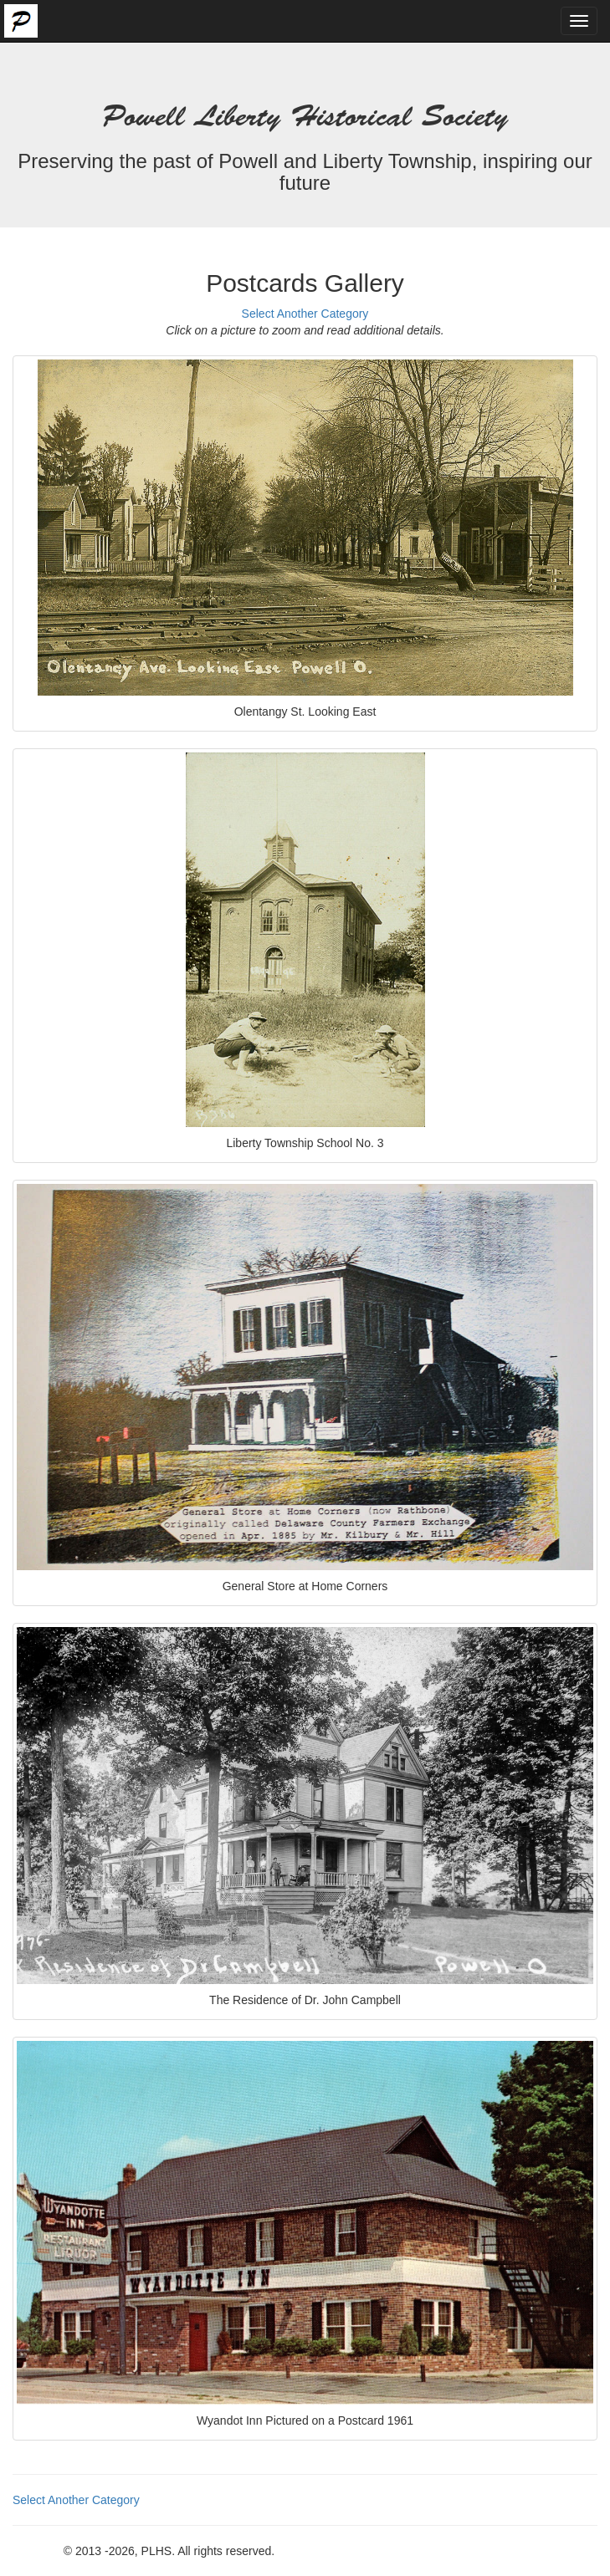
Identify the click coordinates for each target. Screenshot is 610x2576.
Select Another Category (305, 313)
